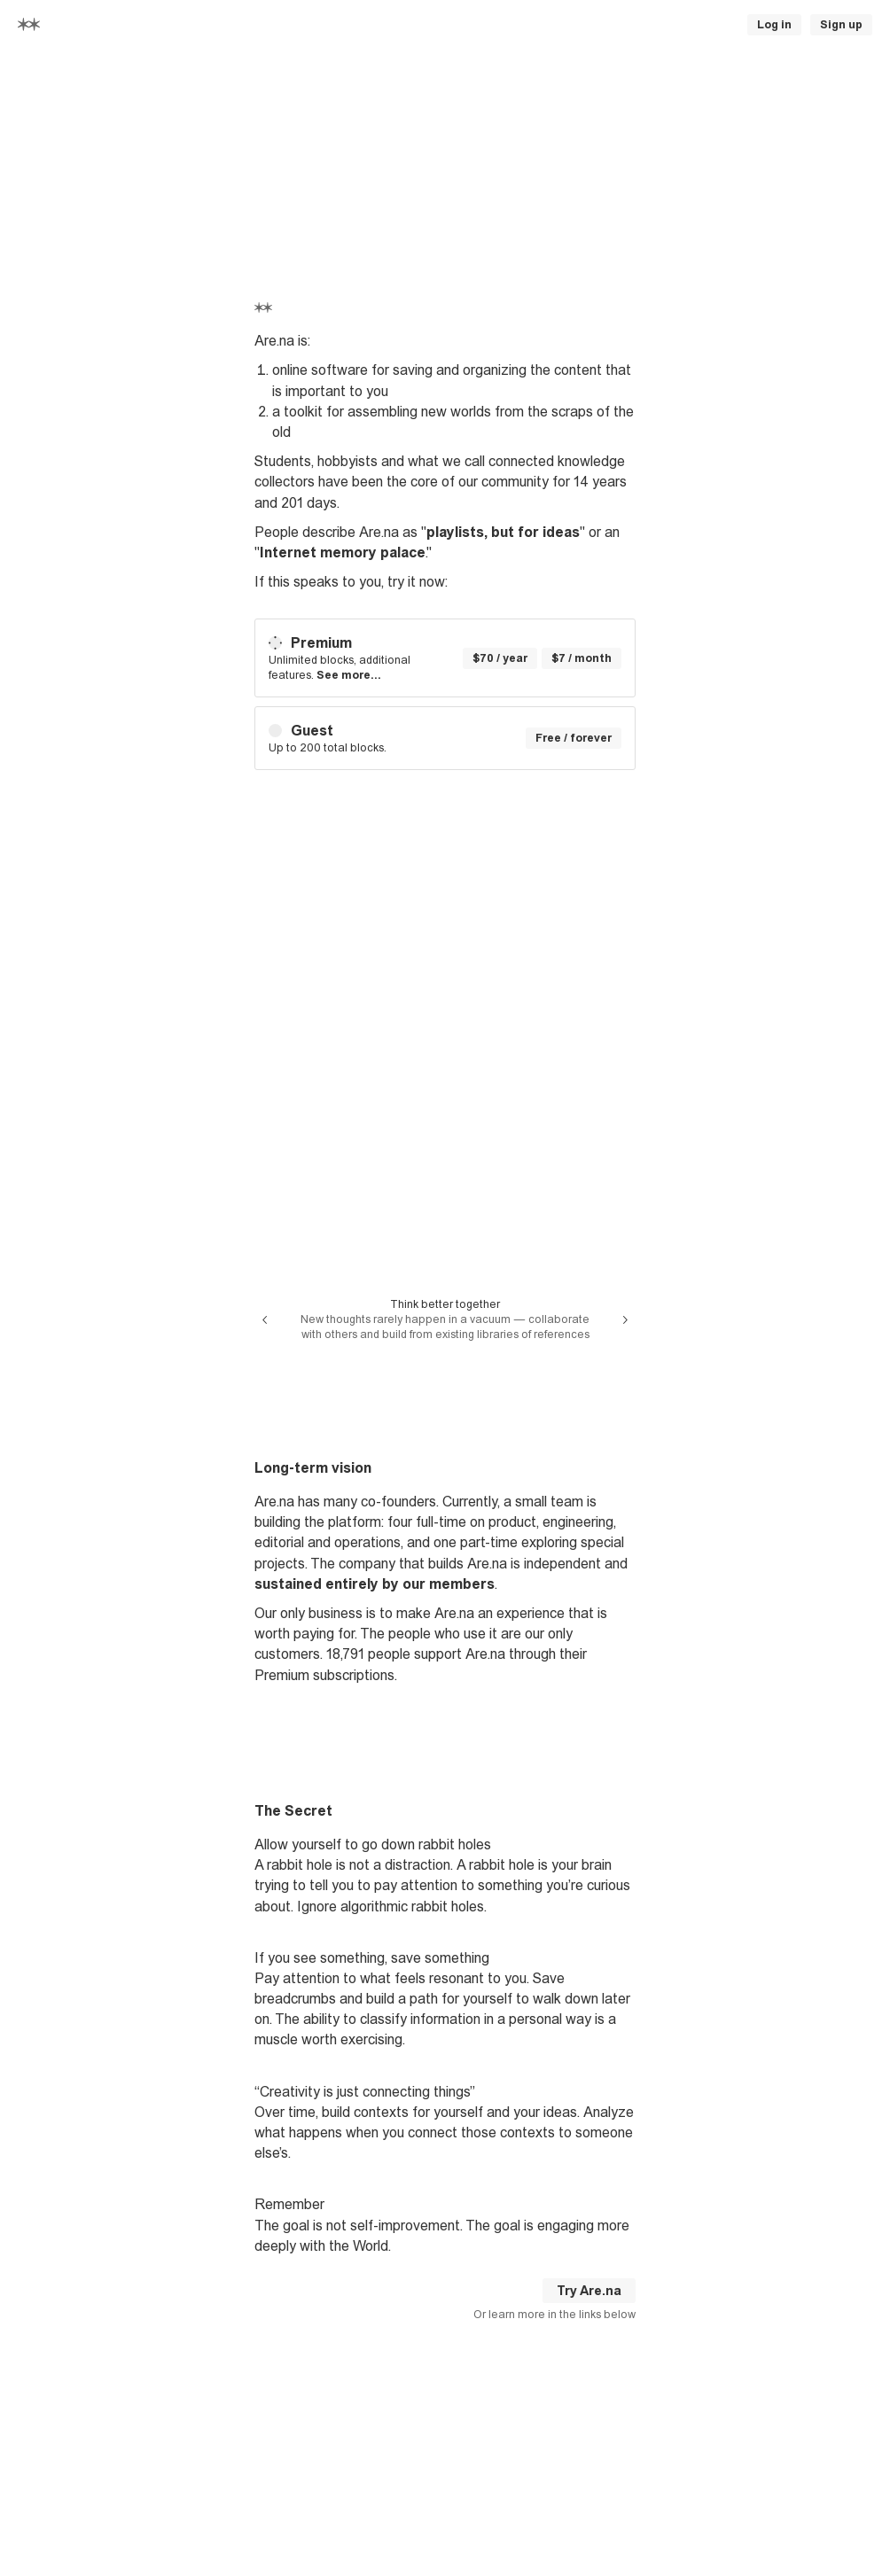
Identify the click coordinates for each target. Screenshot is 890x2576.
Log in (774, 25)
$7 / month (581, 658)
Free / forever (573, 738)
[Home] (29, 24)
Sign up (841, 25)
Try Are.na (589, 2291)
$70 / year (499, 658)
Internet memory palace (342, 552)
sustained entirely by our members (374, 1584)
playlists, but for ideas (503, 532)
